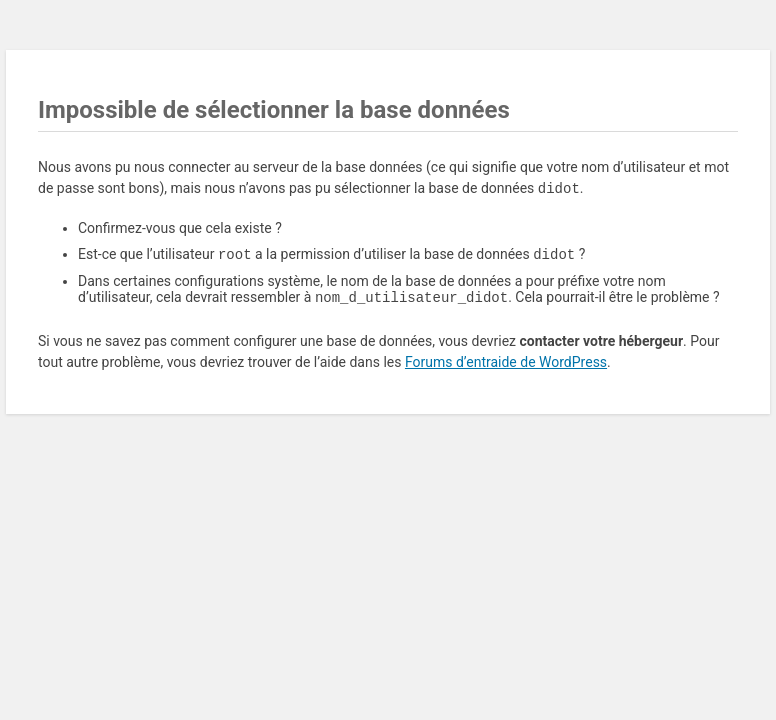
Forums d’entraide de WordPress (506, 366)
